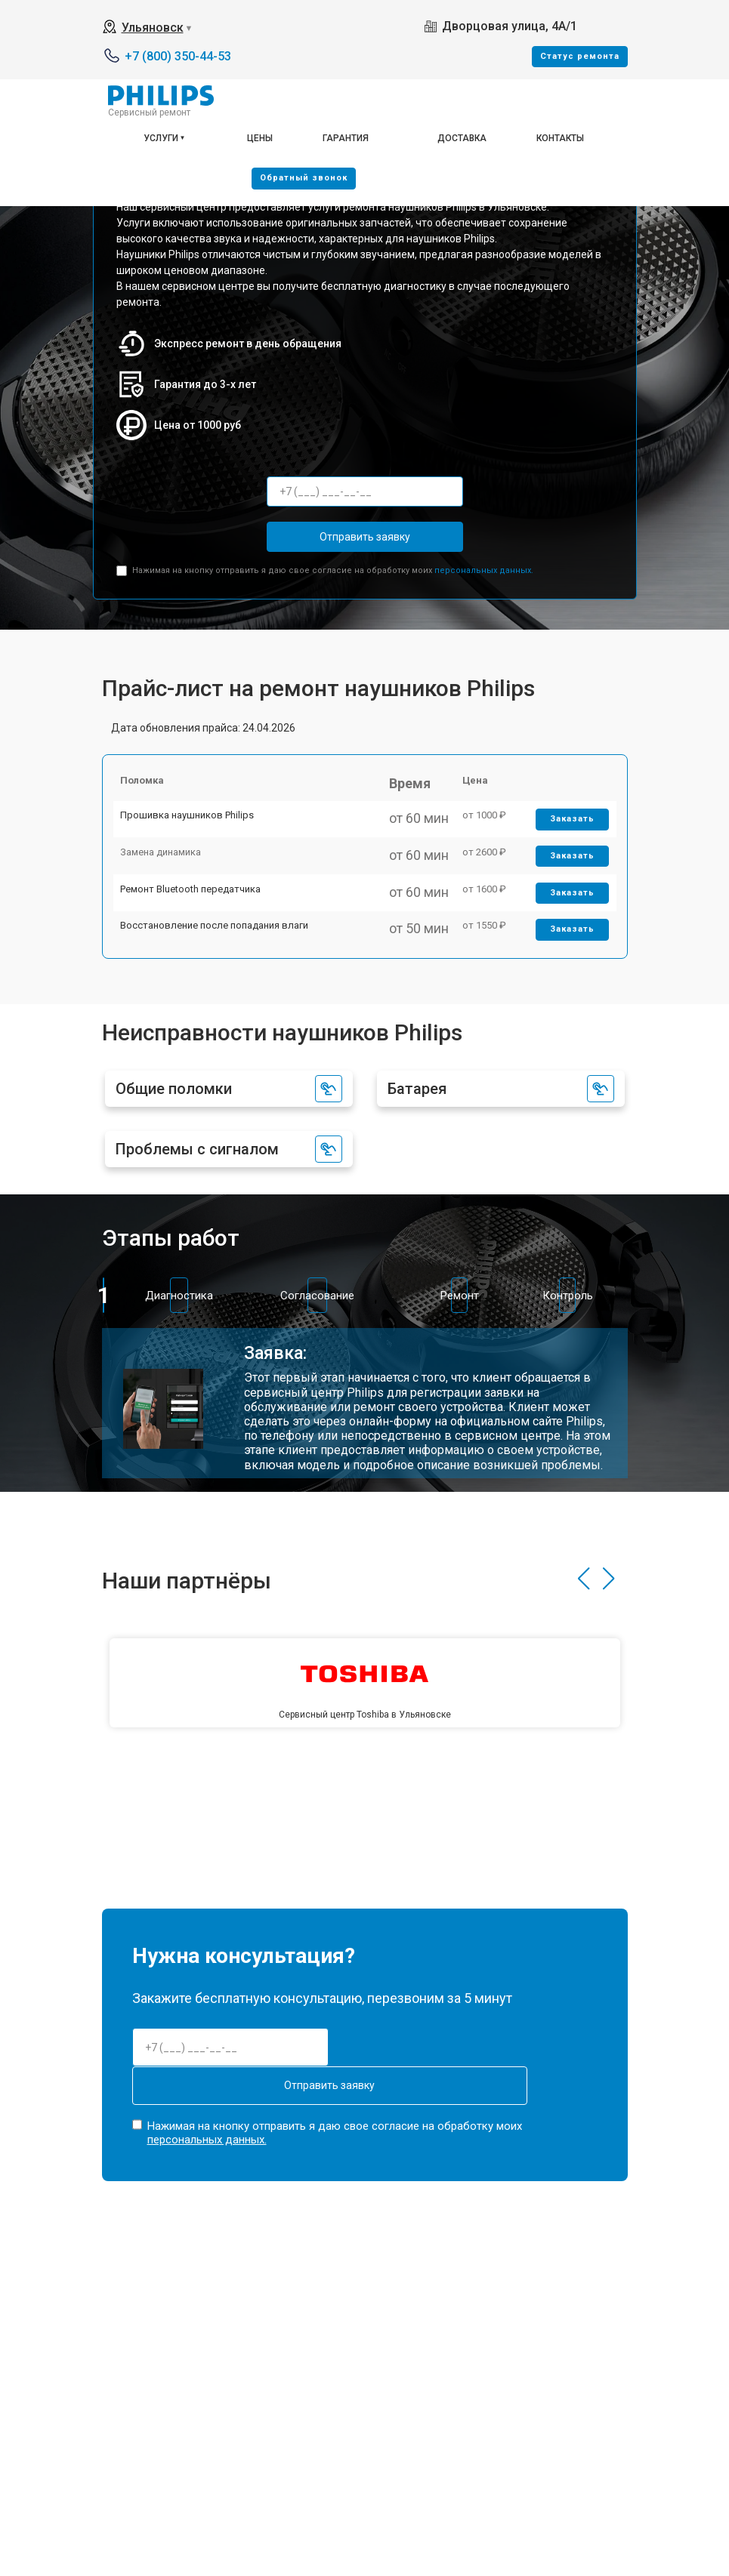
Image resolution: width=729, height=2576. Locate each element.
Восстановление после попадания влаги (222, 996)
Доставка (462, 138)
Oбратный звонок (304, 178)
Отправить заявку (365, 537)
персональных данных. (483, 570)
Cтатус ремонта (579, 56)
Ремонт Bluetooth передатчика (198, 943)
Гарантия (346, 138)
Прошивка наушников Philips (195, 838)
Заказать (565, 842)
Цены (260, 138)
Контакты (560, 138)
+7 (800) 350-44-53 (178, 56)
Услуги (161, 138)
